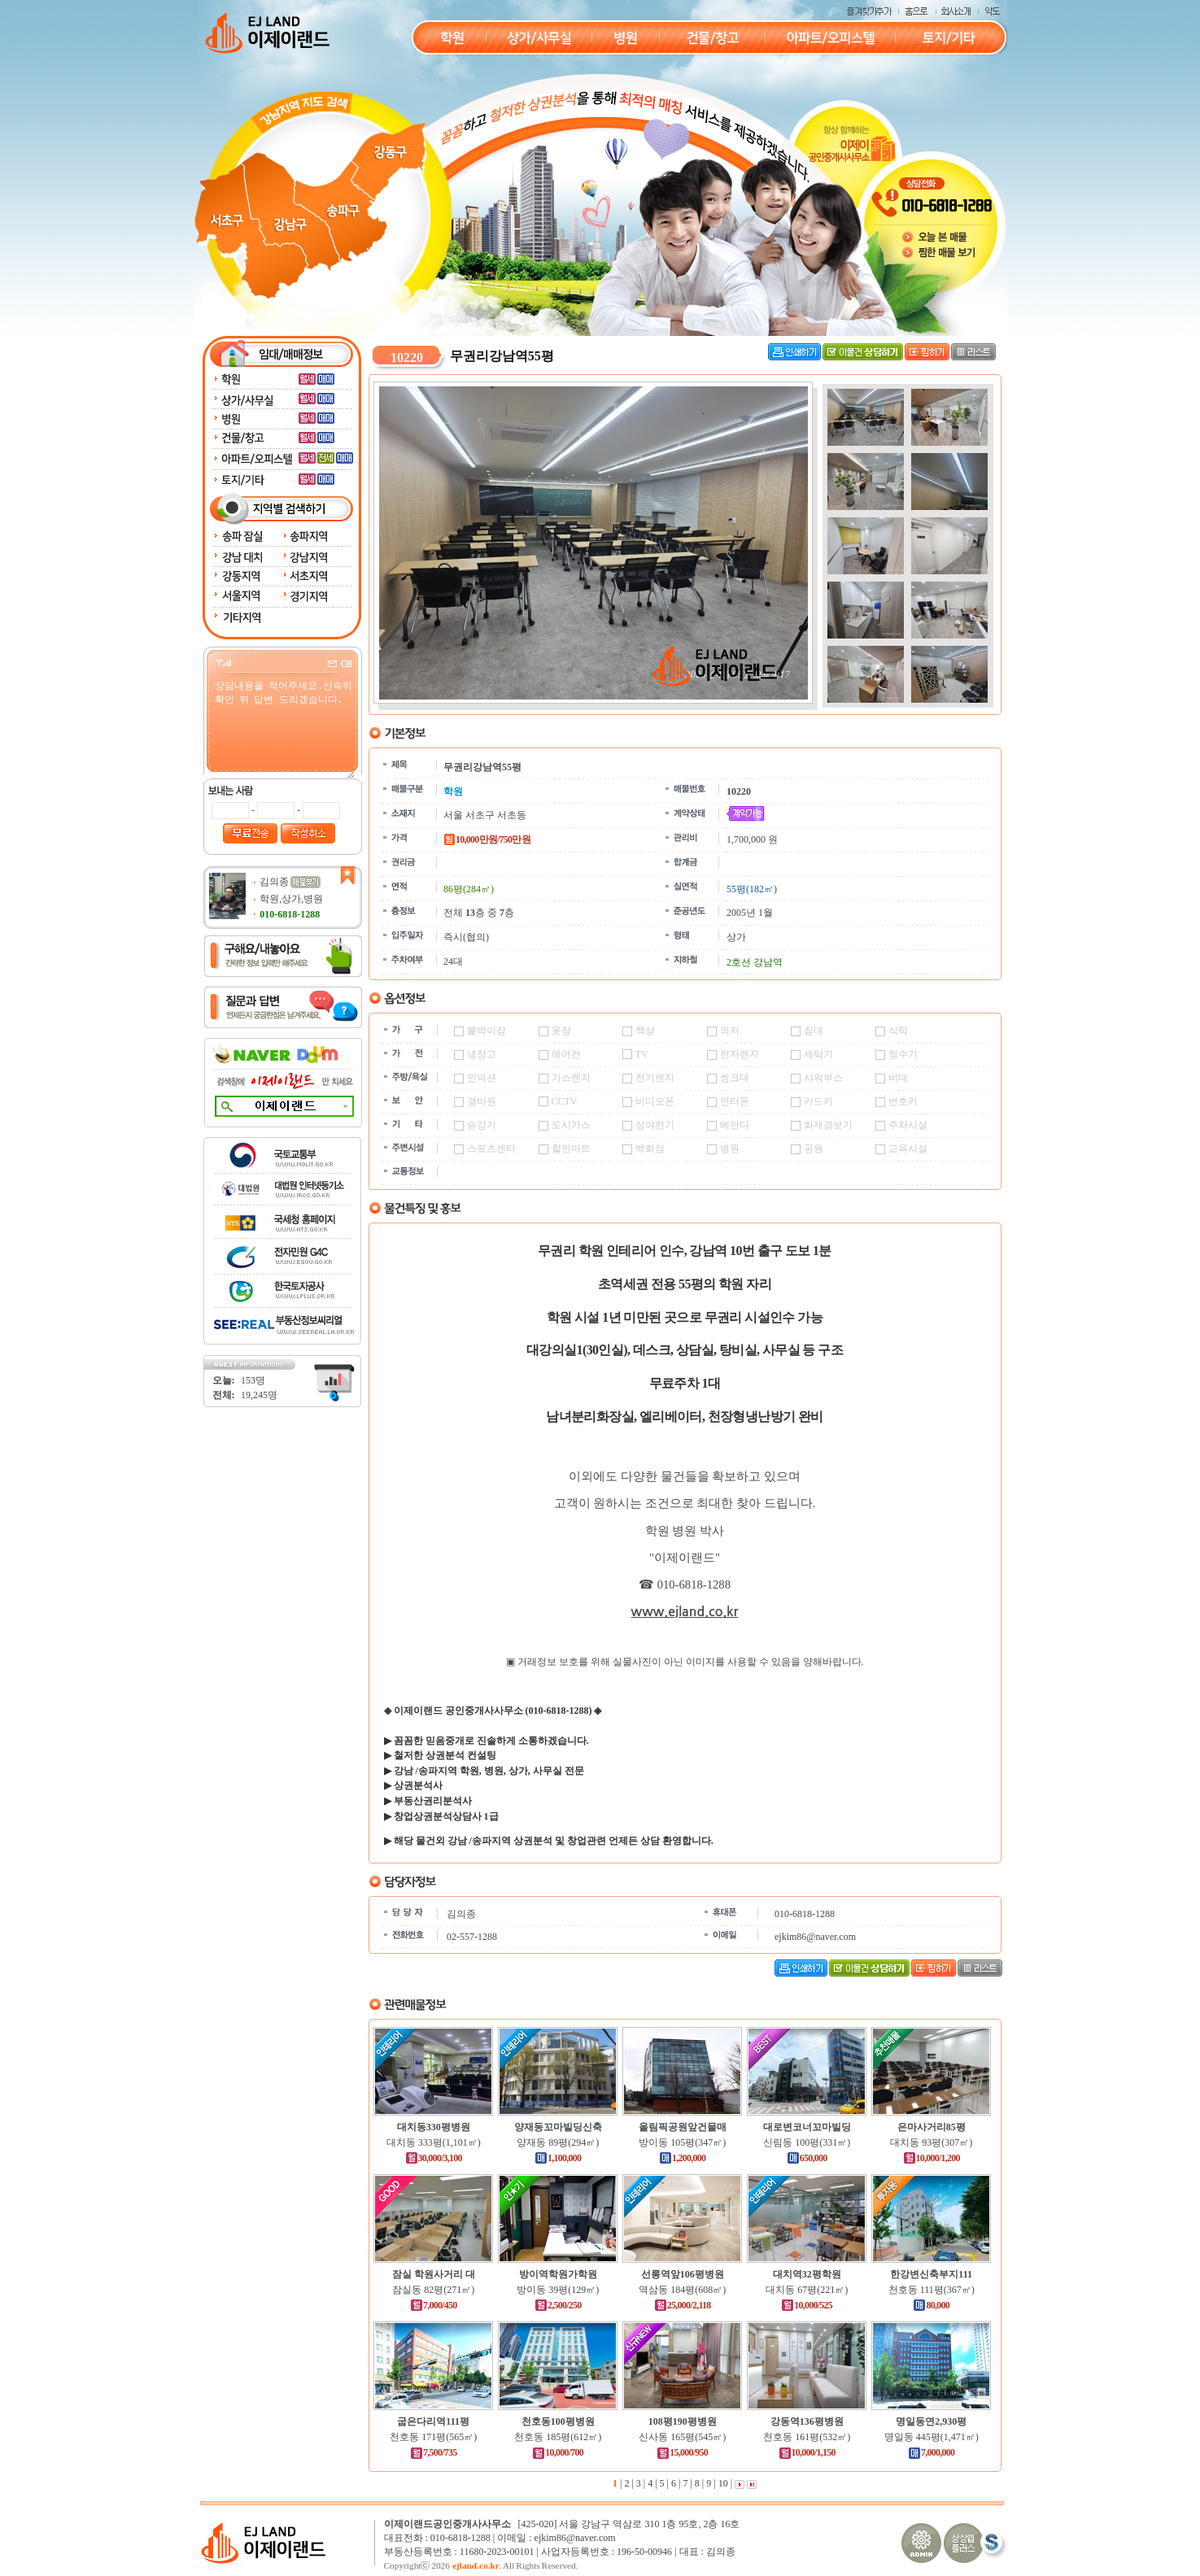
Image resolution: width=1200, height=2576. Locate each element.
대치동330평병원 (433, 2127)
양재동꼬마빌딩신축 (558, 2127)
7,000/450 (433, 2305)
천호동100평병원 (558, 2421)
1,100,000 (558, 2158)
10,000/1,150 (807, 2452)
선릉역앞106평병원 (682, 2274)
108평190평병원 (682, 2421)
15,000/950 (682, 2452)
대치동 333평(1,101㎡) (433, 2142)
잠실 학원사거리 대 (433, 2274)
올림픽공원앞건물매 (683, 2127)
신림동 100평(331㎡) (806, 2142)
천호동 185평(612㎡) (557, 2437)
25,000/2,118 (682, 2305)
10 (722, 2483)
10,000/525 (806, 2305)
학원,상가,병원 (291, 898)
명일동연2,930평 (931, 2421)
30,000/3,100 (433, 2158)
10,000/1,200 (931, 2158)
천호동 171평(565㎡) (433, 2437)
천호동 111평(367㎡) (931, 2289)
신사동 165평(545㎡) (682, 2437)
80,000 (931, 2305)
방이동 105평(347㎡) (682, 2142)
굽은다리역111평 (433, 2421)
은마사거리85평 (931, 2127)
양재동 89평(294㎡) (558, 2142)
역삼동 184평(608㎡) (682, 2289)
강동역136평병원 (807, 2421)
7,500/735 (433, 2452)
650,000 (807, 2158)
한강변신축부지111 (931, 2274)
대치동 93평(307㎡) (931, 2142)
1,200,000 (682, 2158)
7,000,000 (931, 2452)
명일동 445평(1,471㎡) (931, 2437)
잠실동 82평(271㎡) (433, 2289)
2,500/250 (558, 2305)
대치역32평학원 (807, 2274)
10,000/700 (557, 2452)
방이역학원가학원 (558, 2274)
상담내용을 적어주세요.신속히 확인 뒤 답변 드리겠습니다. (284, 728)
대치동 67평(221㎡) (807, 2289)
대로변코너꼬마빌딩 (807, 2127)
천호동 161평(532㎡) (806, 2437)
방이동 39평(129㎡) (558, 2289)
